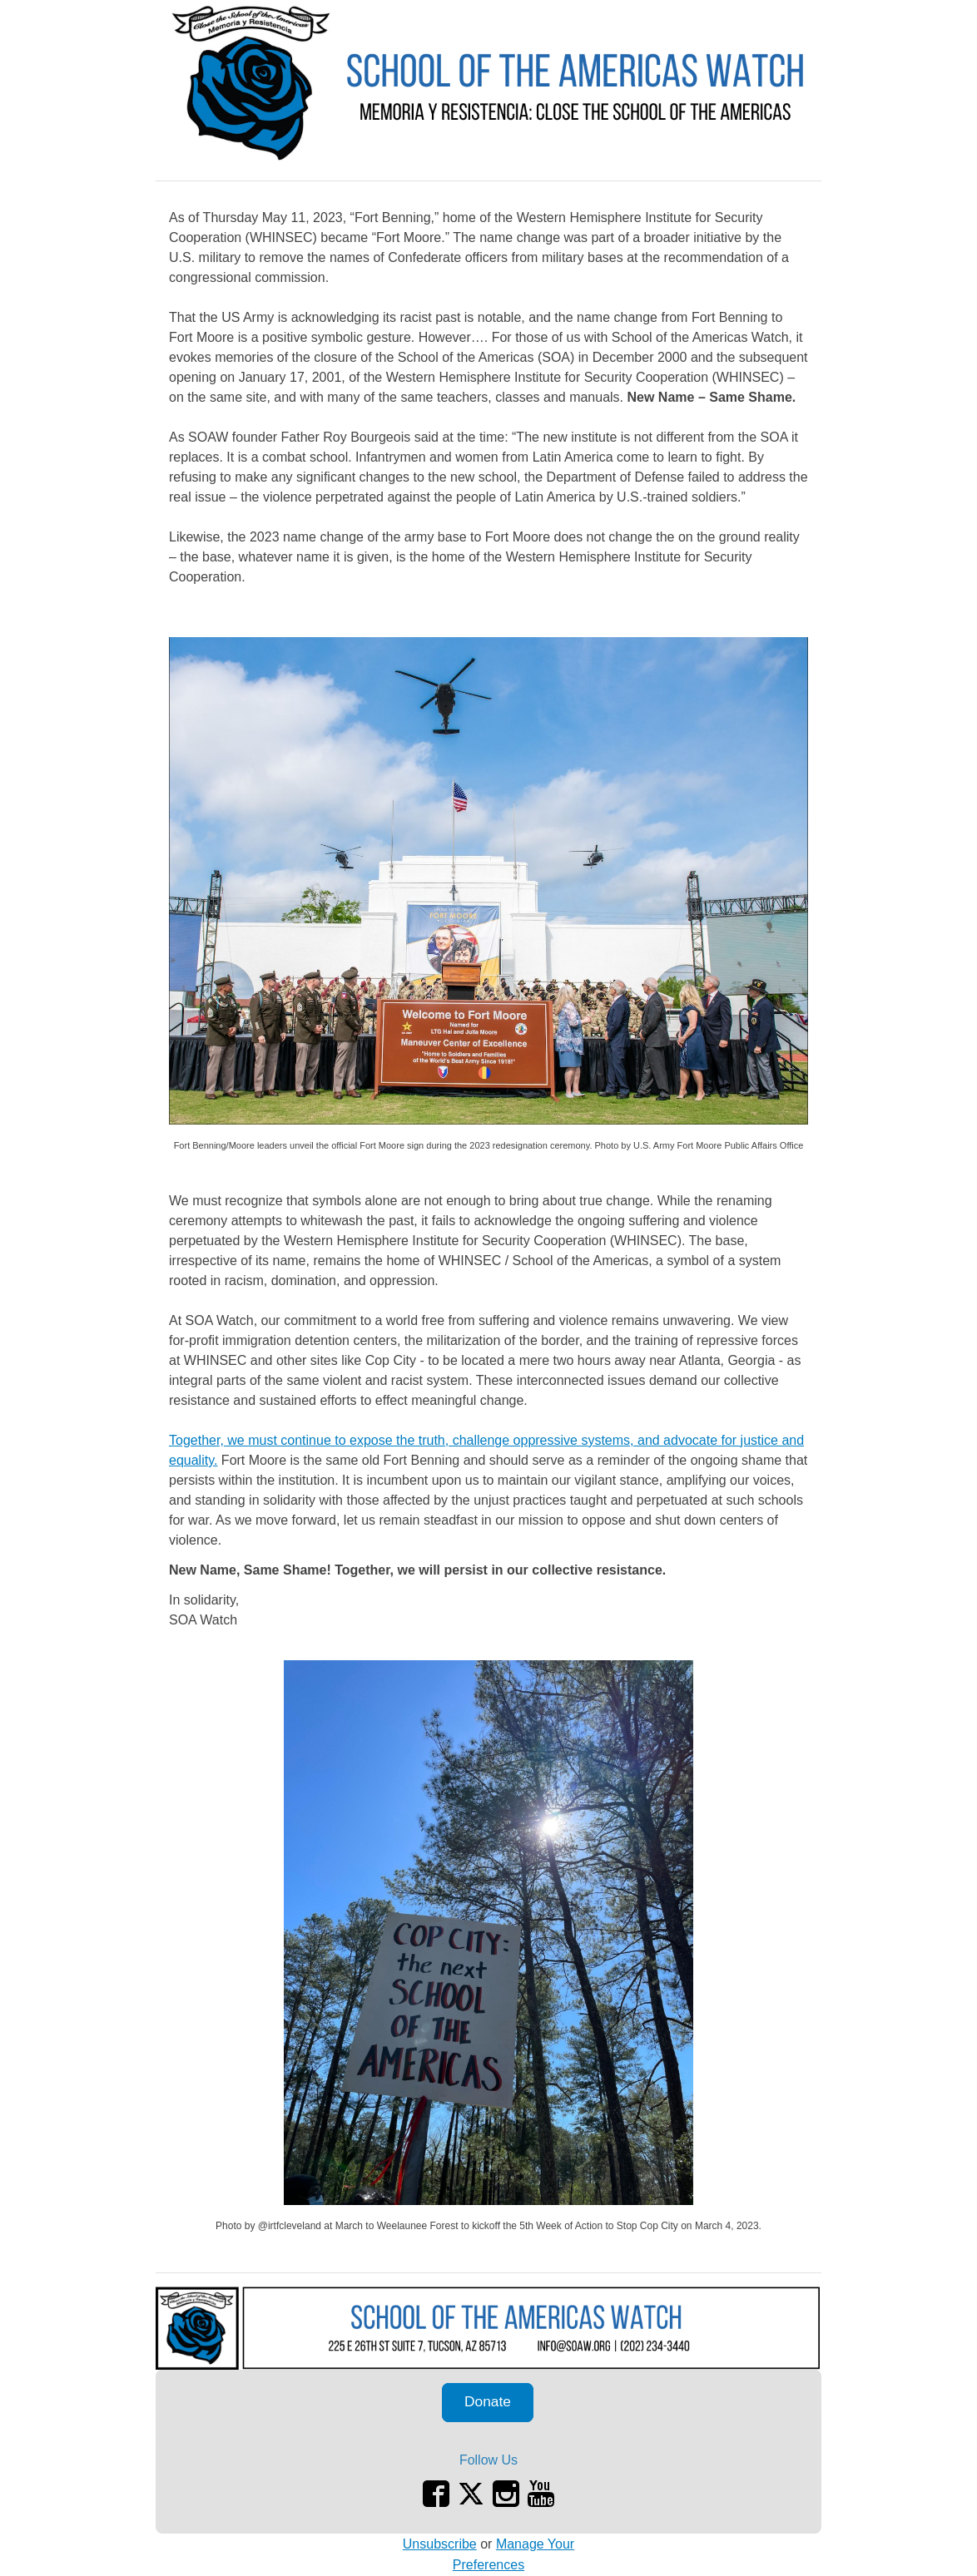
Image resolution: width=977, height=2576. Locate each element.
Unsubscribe (440, 2544)
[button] (487, 2402)
